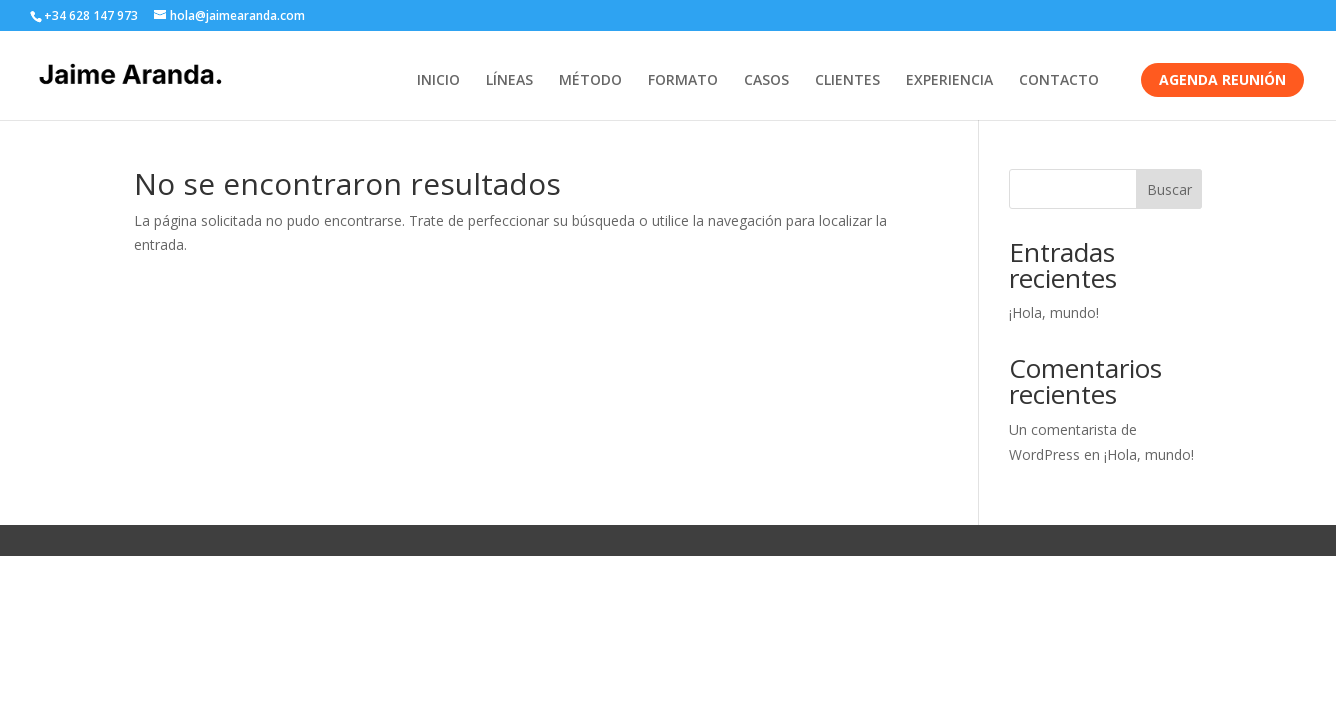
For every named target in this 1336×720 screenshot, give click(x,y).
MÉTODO (590, 81)
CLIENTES (847, 81)
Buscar (1169, 189)
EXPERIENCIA (949, 81)
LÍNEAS (509, 81)
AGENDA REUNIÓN (1222, 79)
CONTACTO (1059, 81)
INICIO (438, 81)
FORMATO (683, 81)
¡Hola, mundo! (1054, 312)
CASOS (766, 81)
